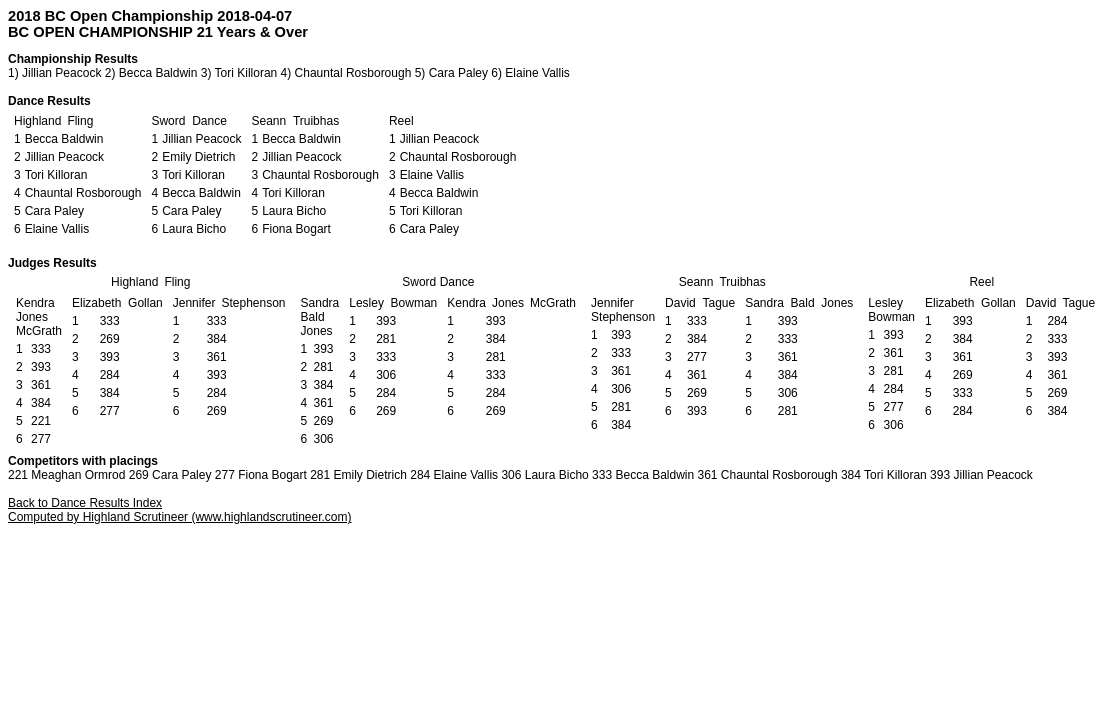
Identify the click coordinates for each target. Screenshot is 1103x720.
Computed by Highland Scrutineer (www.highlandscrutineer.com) (180, 517)
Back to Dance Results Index (85, 503)
